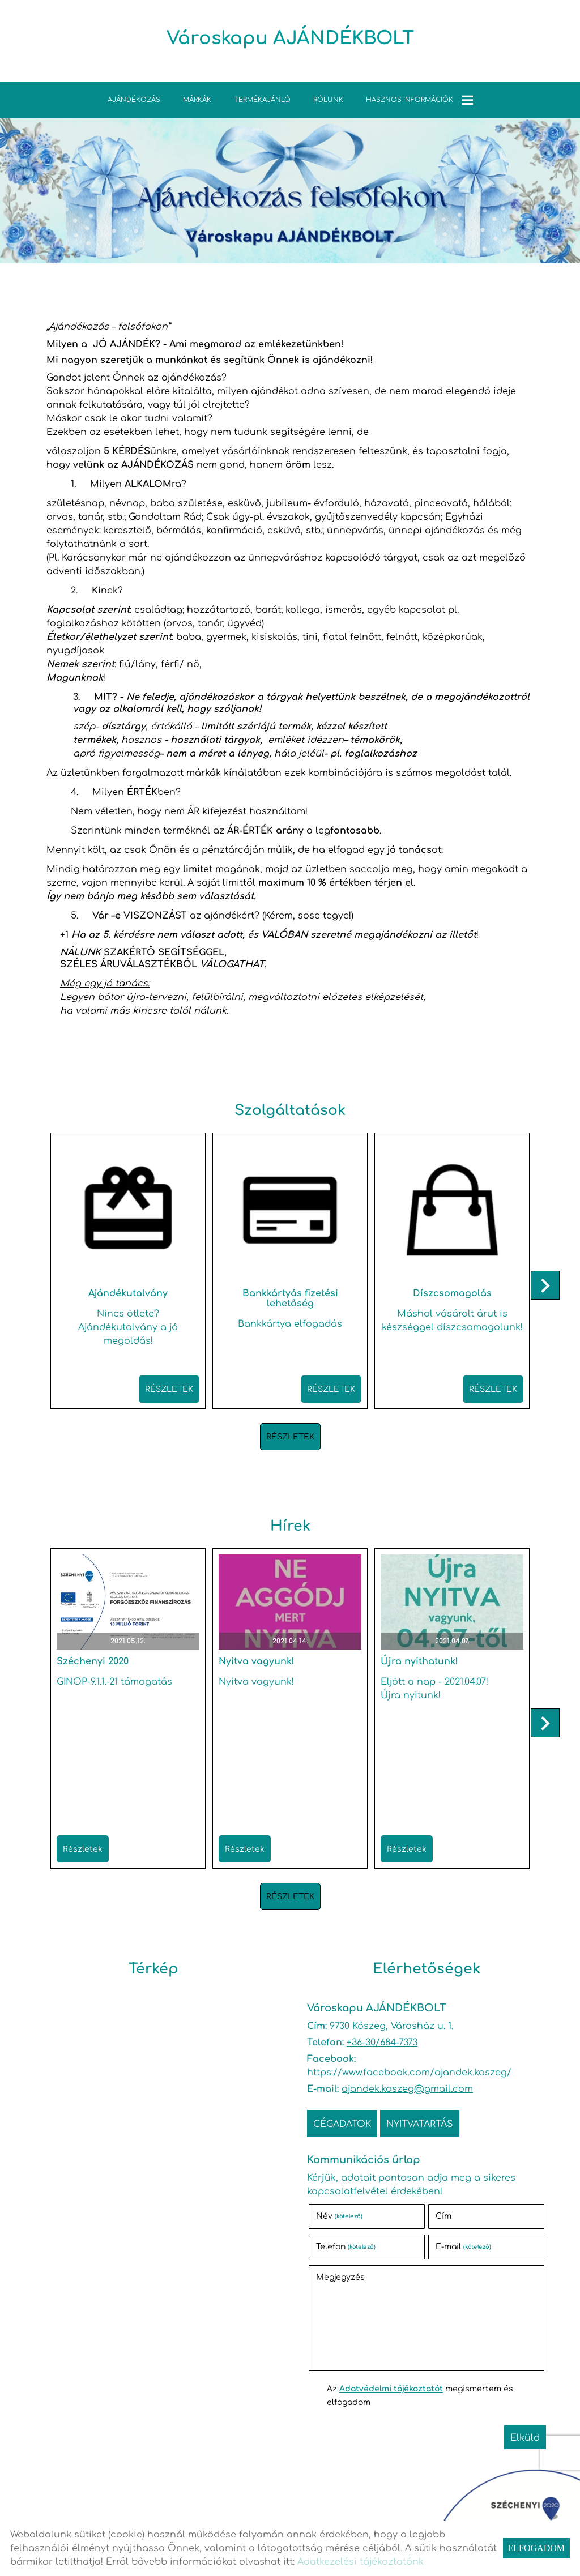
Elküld (525, 2438)
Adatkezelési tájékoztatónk (360, 2562)
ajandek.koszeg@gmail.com (407, 2089)
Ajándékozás (134, 100)
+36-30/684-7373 (382, 2042)
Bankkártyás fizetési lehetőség (290, 1298)
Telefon (345, 2246)
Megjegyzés (340, 2277)
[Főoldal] (290, 44)
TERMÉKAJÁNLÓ (262, 100)
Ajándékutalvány (128, 1293)
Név (339, 2216)
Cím (443, 2216)
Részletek (169, 1389)
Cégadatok (342, 2124)
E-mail (463, 2246)
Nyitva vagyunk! (257, 1661)
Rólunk (328, 100)
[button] (545, 1285)
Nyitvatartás (419, 2124)
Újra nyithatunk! (419, 1661)
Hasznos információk (419, 100)
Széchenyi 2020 (93, 1661)
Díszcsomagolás (452, 1293)
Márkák (197, 100)
